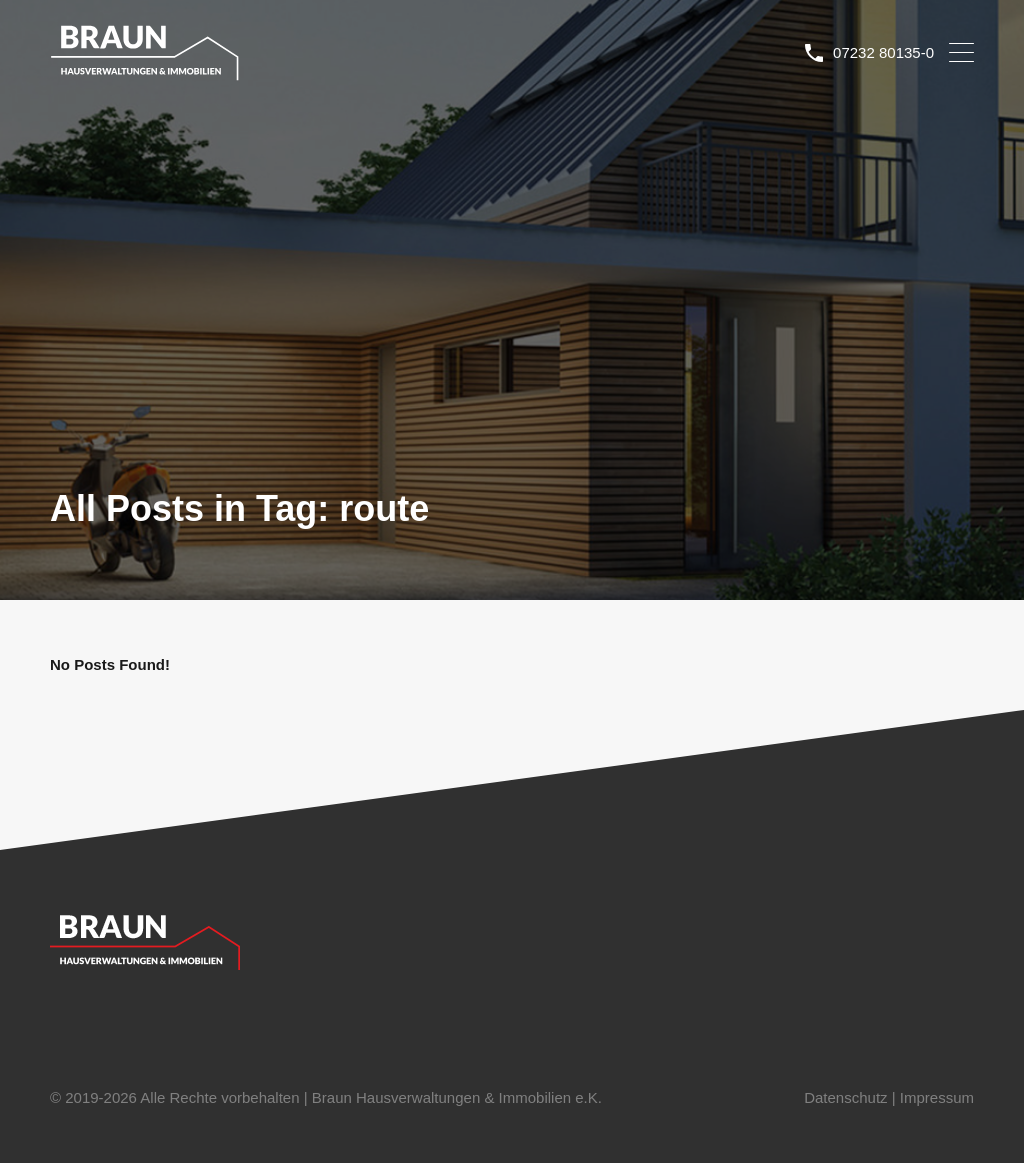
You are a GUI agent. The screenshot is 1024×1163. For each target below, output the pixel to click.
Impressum (937, 1097)
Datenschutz (845, 1097)
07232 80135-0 (883, 52)
